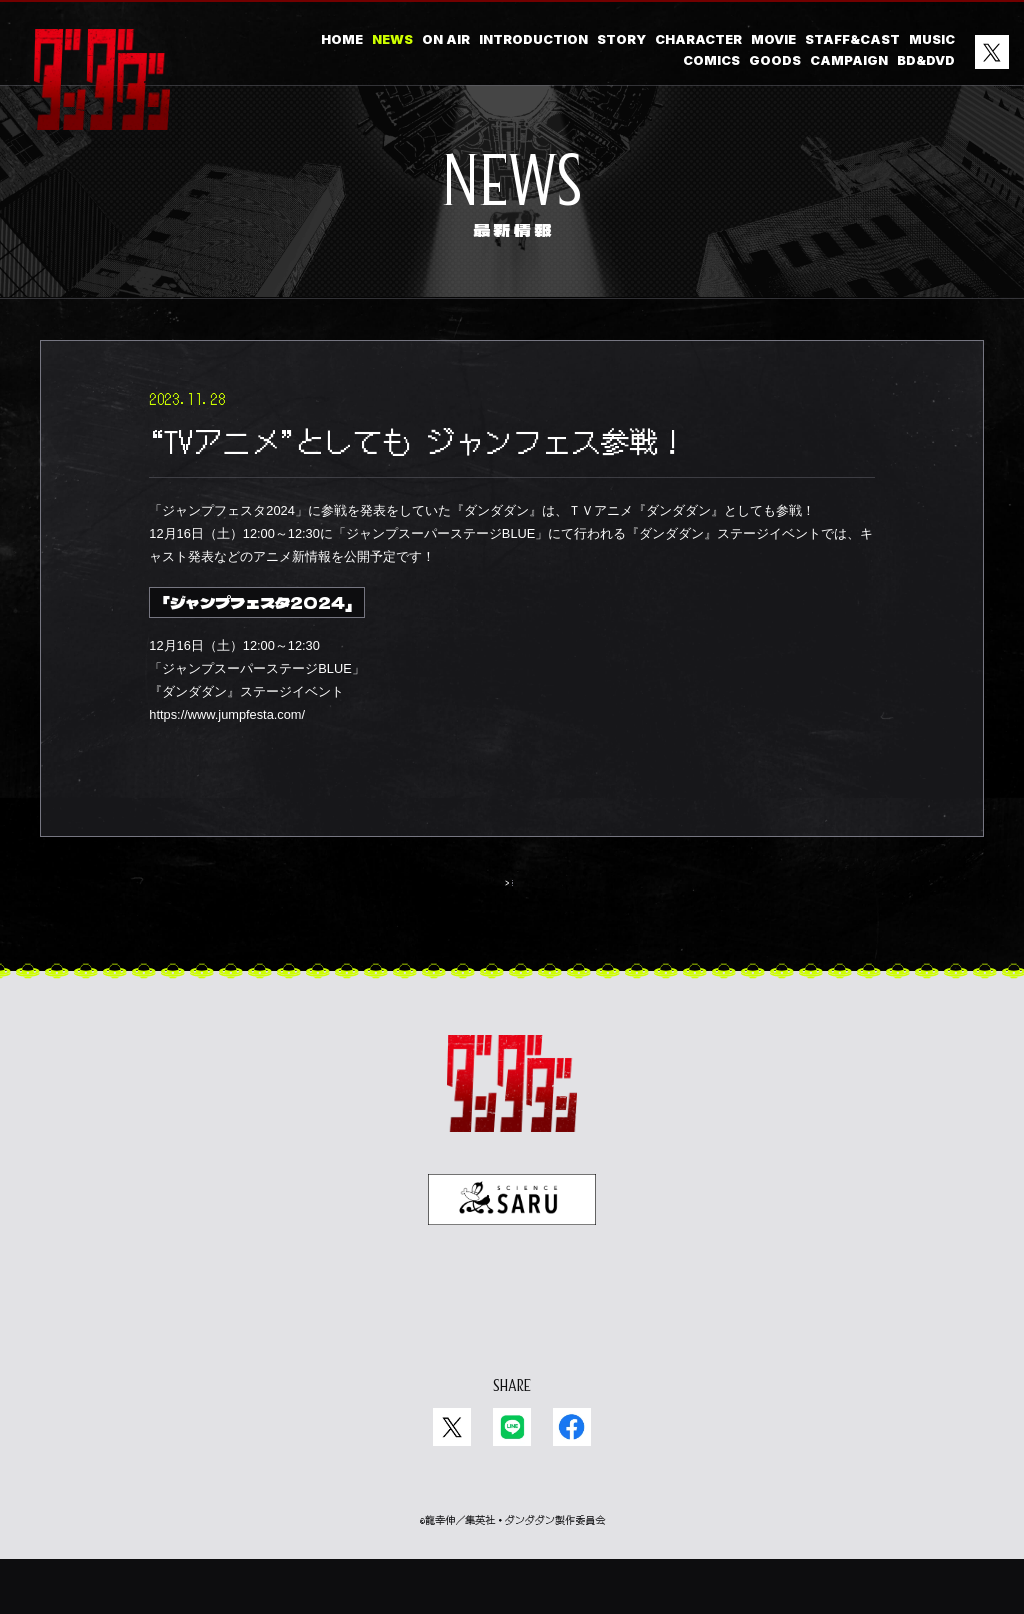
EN (529, 1348)
